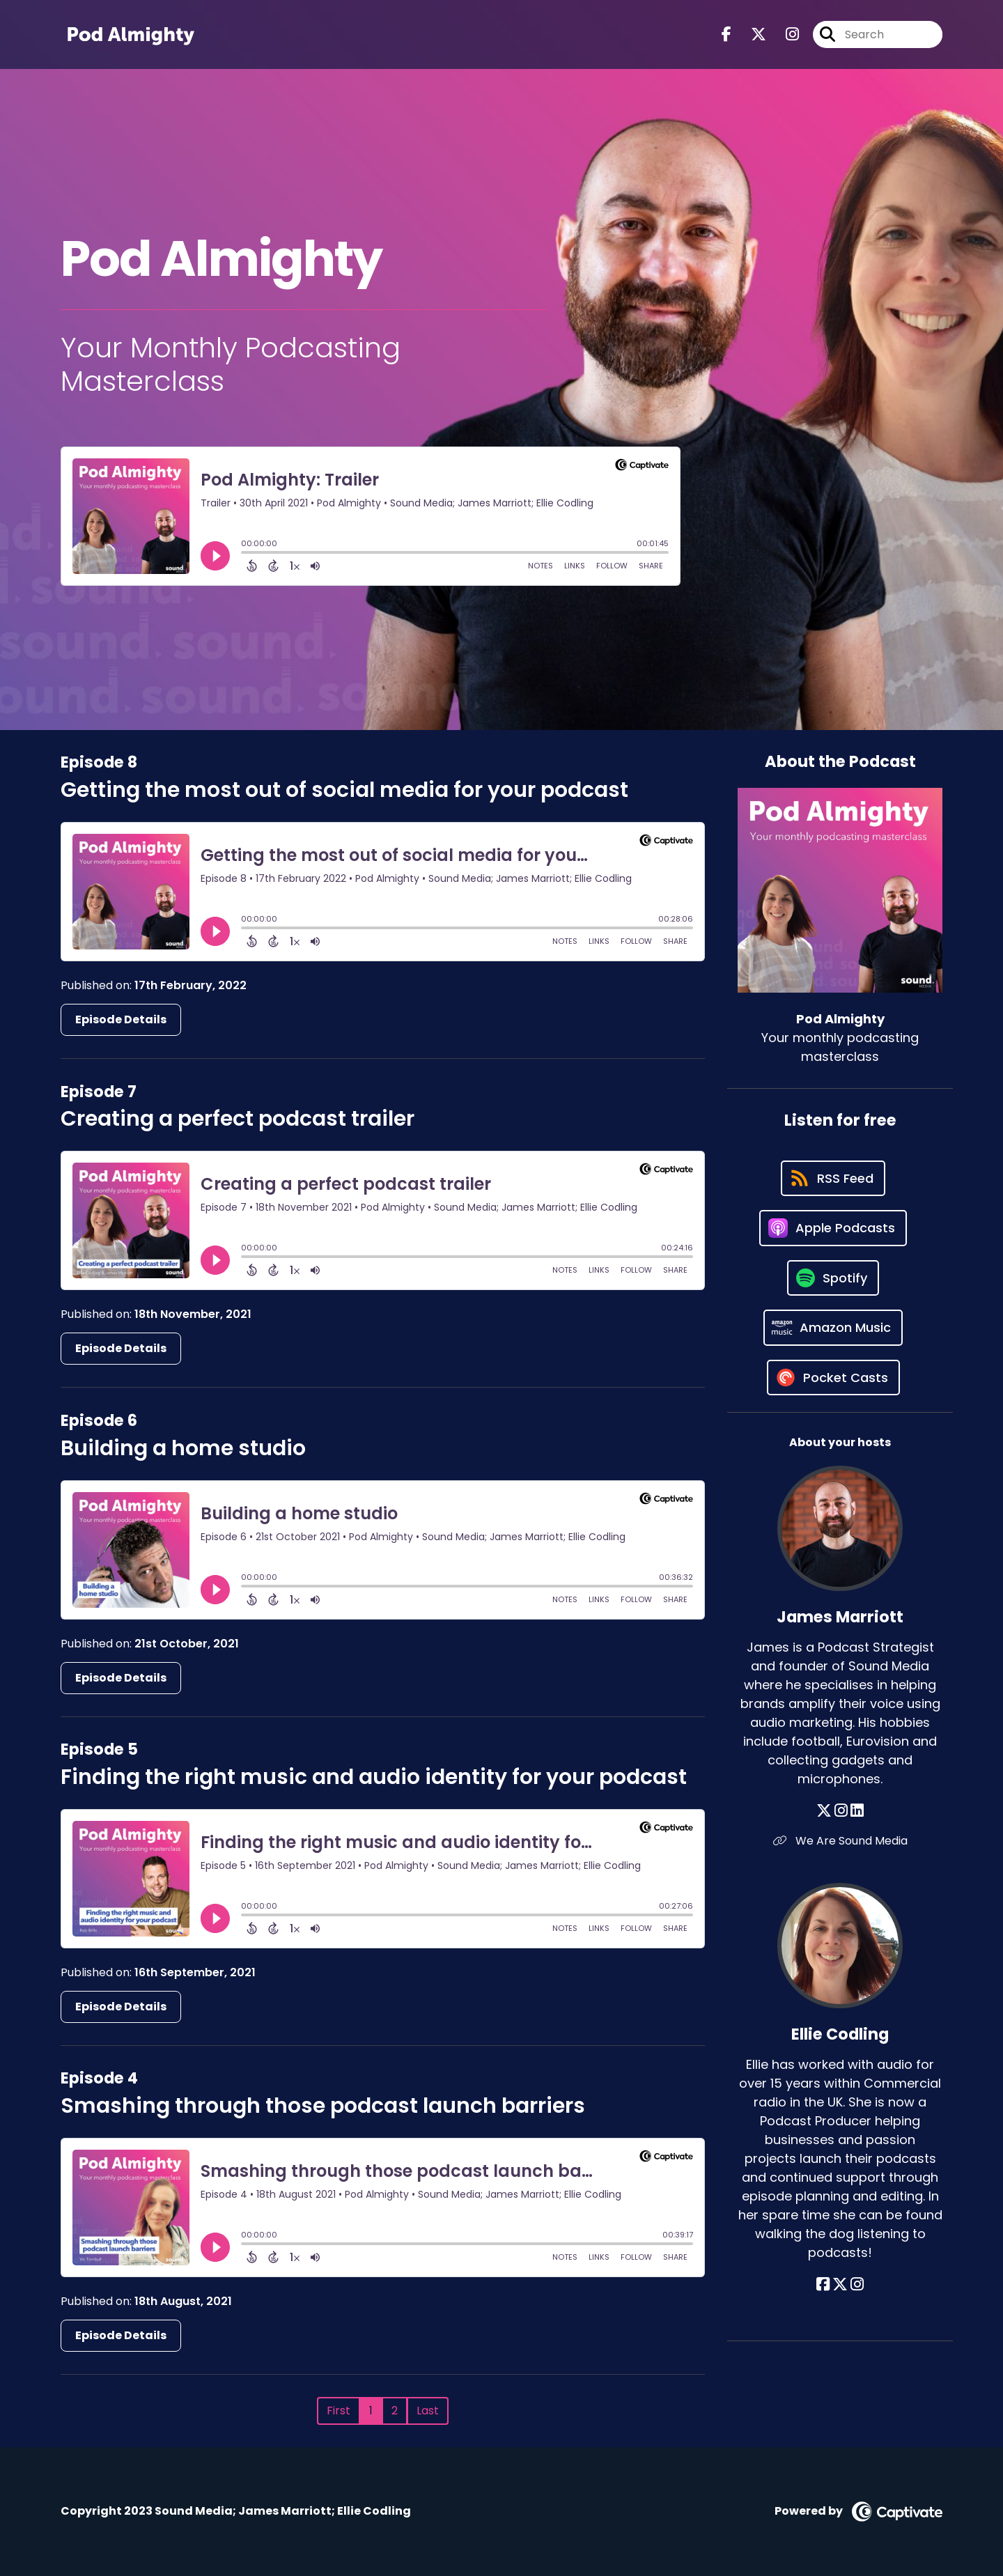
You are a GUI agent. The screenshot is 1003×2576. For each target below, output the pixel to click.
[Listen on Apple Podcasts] (833, 1228)
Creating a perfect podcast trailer (237, 1118)
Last (428, 2411)
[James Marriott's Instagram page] (841, 1811)
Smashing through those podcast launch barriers (323, 2105)
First (338, 2411)
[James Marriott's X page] (824, 1811)
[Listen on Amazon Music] (833, 1328)
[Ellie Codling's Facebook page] (823, 2284)
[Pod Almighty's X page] (750, 34)
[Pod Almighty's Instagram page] (784, 34)
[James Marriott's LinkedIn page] (857, 1811)
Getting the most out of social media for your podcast (344, 790)
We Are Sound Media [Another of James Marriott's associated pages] (840, 1841)
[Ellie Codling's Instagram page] (857, 2284)
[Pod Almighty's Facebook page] (726, 34)
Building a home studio (183, 1448)
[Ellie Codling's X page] (840, 2284)
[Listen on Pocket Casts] (833, 1377)
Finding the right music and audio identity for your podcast (374, 1777)
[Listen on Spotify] (833, 1278)
